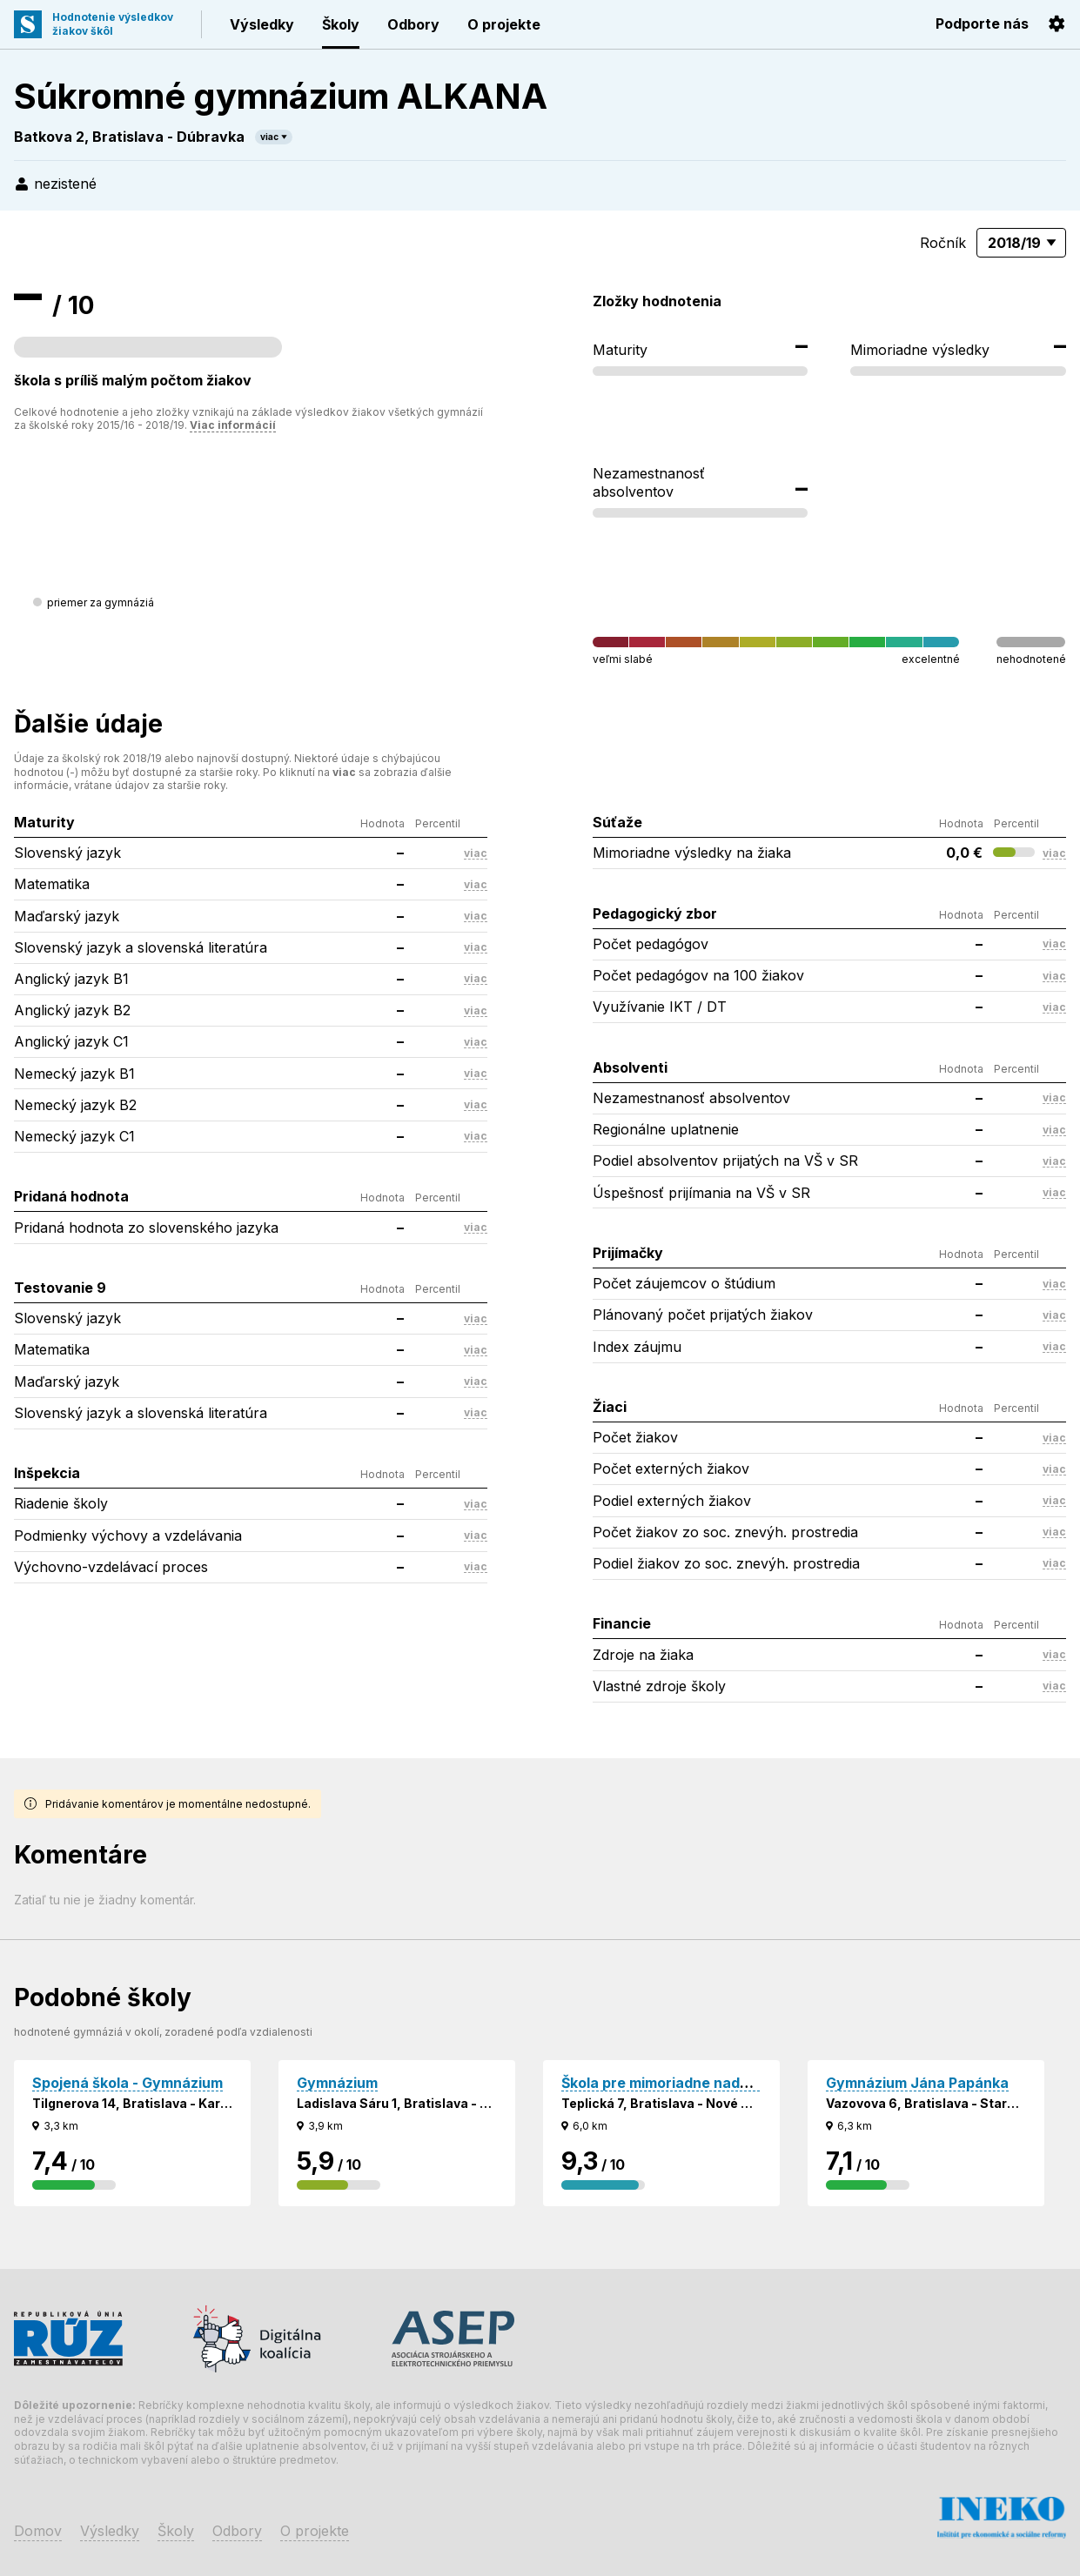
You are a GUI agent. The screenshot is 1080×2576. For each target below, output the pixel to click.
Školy (340, 24)
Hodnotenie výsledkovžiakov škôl (112, 23)
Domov (38, 2530)
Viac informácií (233, 425)
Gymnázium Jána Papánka (917, 2082)
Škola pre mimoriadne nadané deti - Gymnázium (725, 2082)
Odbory (413, 24)
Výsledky (262, 24)
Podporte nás (982, 23)
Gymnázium (337, 2082)
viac (269, 136)
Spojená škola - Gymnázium (127, 2082)
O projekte (503, 24)
